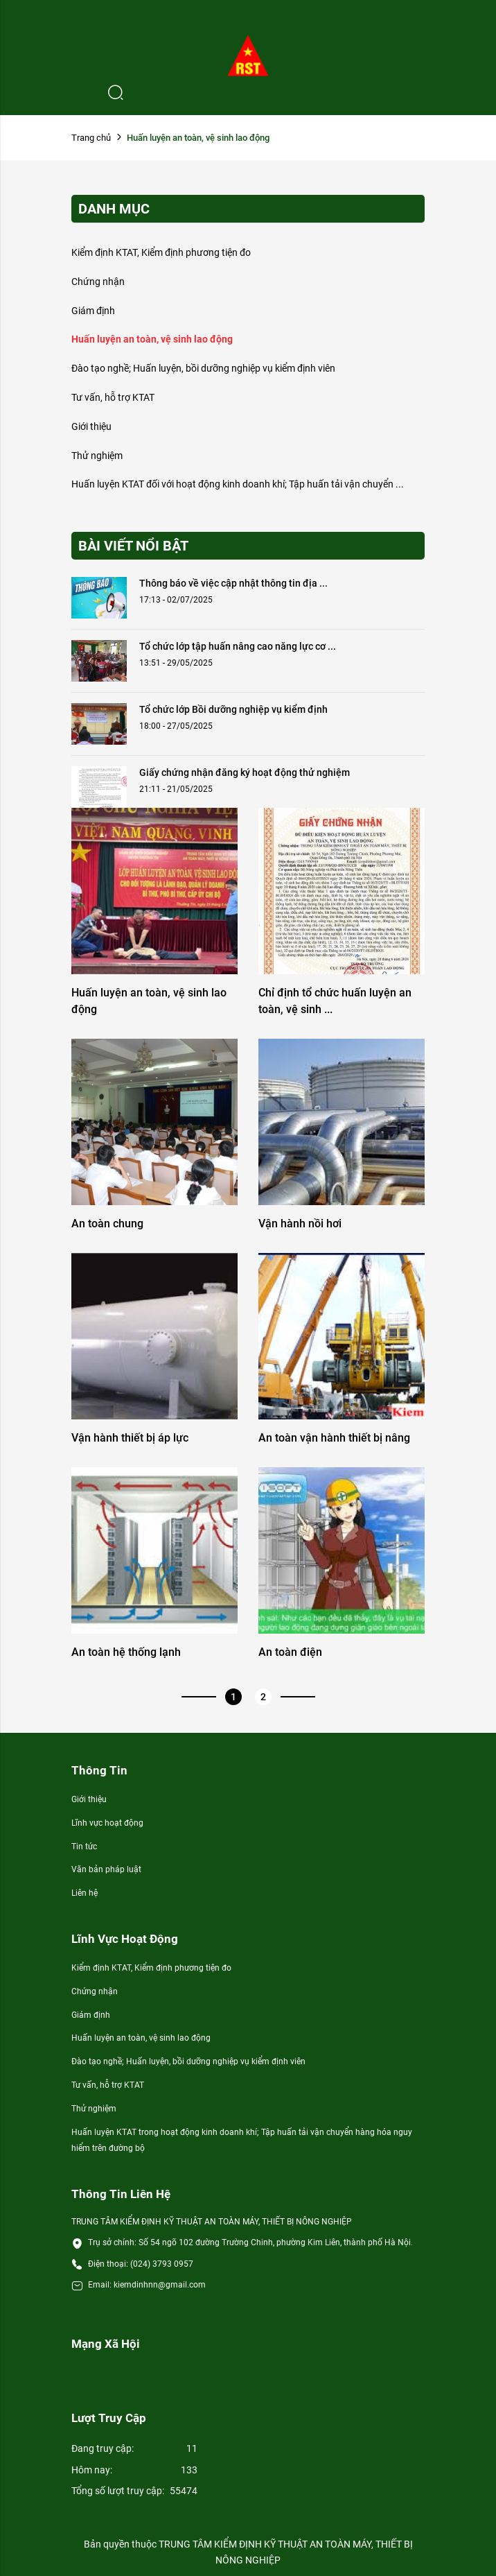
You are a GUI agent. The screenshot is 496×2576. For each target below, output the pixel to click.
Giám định (93, 310)
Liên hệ (84, 1893)
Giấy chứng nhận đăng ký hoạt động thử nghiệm (244, 772)
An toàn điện (290, 1652)
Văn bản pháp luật (106, 1869)
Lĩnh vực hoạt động (107, 1823)
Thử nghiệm (97, 455)
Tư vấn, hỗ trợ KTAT (112, 397)
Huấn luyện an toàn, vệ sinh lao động (152, 339)
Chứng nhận (98, 281)
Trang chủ (91, 137)
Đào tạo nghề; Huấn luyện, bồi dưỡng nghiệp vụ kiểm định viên (203, 368)
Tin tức (84, 1846)
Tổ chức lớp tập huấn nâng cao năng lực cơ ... (237, 646)
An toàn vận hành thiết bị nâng (334, 1437)
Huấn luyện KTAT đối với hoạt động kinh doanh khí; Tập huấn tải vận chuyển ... (237, 484)
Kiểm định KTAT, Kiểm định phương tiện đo (161, 252)
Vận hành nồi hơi (300, 1223)
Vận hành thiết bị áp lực (129, 1437)
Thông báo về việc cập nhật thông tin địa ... (233, 583)
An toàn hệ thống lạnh (126, 1652)
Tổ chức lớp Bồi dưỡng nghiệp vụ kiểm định (233, 709)
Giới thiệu (91, 426)
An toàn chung (107, 1223)
